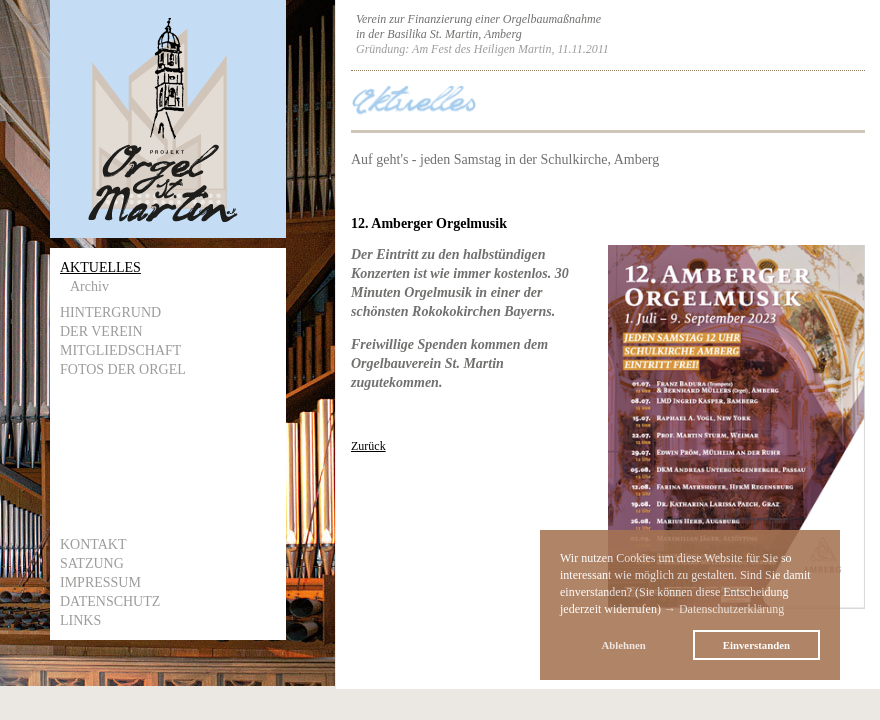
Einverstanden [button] (756, 645)
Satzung (92, 563)
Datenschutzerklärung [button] (731, 609)
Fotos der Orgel (123, 369)
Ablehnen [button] (623, 645)
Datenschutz (110, 601)
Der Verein (101, 331)
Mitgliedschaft (120, 350)
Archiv (89, 286)
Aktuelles (100, 267)
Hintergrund (110, 312)
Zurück (368, 446)
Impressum (100, 582)
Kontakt (93, 544)
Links (80, 620)
